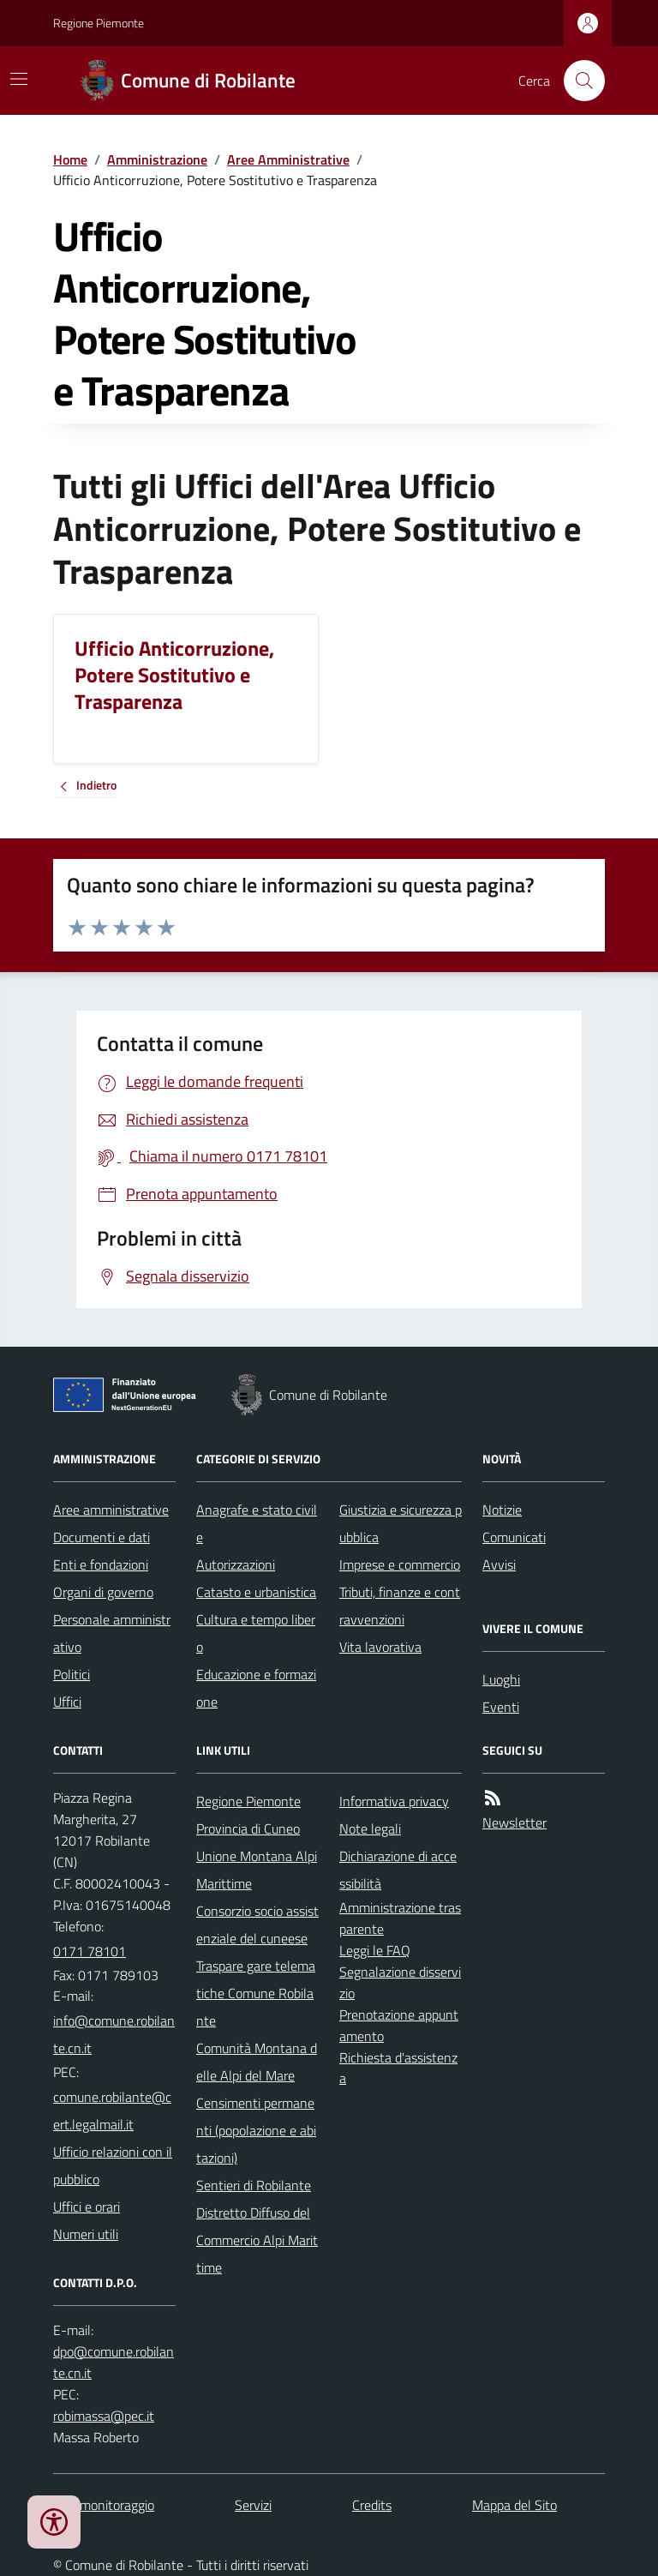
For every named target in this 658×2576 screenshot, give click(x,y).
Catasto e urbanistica (256, 1592)
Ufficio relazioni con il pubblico (112, 2165)
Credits (372, 2505)
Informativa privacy (394, 1801)
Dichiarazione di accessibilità (398, 1870)
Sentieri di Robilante (253, 2185)
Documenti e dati (101, 1537)
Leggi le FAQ (374, 1950)
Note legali (370, 1828)
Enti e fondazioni (100, 1564)
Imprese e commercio (399, 1564)
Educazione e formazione (256, 1688)
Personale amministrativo (111, 1633)
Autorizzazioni (235, 1564)
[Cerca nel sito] (577, 80)
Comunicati (514, 1537)
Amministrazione (157, 159)
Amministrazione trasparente (400, 1918)
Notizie (502, 1509)
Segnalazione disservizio (400, 1982)
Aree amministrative (111, 1509)
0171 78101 (89, 1951)
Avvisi (499, 1564)
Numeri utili (85, 2234)
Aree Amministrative (288, 159)
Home (70, 159)
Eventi (500, 1706)
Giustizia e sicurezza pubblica (400, 1523)
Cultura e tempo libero (255, 1633)
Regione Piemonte (98, 23)
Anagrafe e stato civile (256, 1523)
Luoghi (501, 1679)
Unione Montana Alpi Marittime (256, 1870)
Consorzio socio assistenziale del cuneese (257, 1924)
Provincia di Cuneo (248, 1828)
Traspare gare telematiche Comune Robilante (255, 1993)
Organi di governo (103, 1592)
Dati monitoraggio (103, 2505)
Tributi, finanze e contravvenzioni (399, 1606)
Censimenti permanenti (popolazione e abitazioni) (256, 2130)
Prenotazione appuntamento (398, 2025)
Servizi (253, 2505)
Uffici (67, 1701)
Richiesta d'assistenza (398, 2068)
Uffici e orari (86, 2206)
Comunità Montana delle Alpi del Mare (256, 2062)
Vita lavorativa (380, 1646)
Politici (71, 1674)
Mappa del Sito (514, 2505)
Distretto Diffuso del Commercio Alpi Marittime (257, 2240)
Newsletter (514, 1822)
